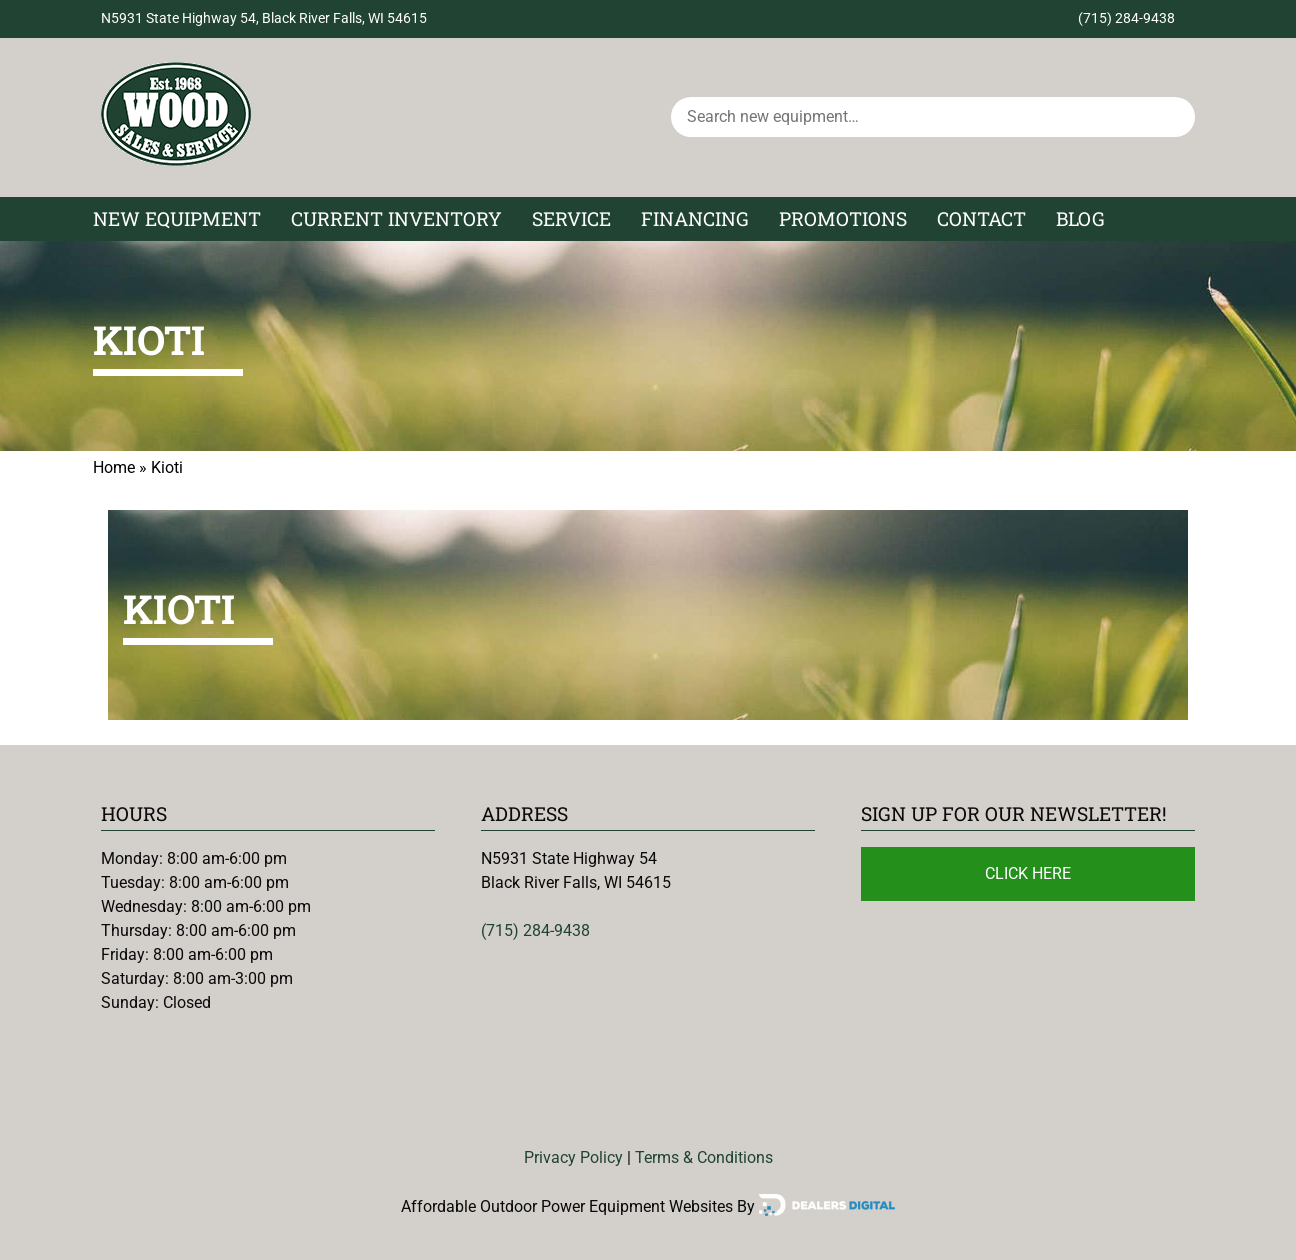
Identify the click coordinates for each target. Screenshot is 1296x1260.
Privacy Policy (573, 1157)
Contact (981, 218)
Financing (695, 218)
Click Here (1028, 873)
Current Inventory (396, 218)
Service (571, 218)
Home (114, 467)
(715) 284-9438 (1126, 18)
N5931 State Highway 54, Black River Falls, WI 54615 (264, 18)
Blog (1080, 218)
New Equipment (177, 218)
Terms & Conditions (704, 1157)
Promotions (843, 218)
